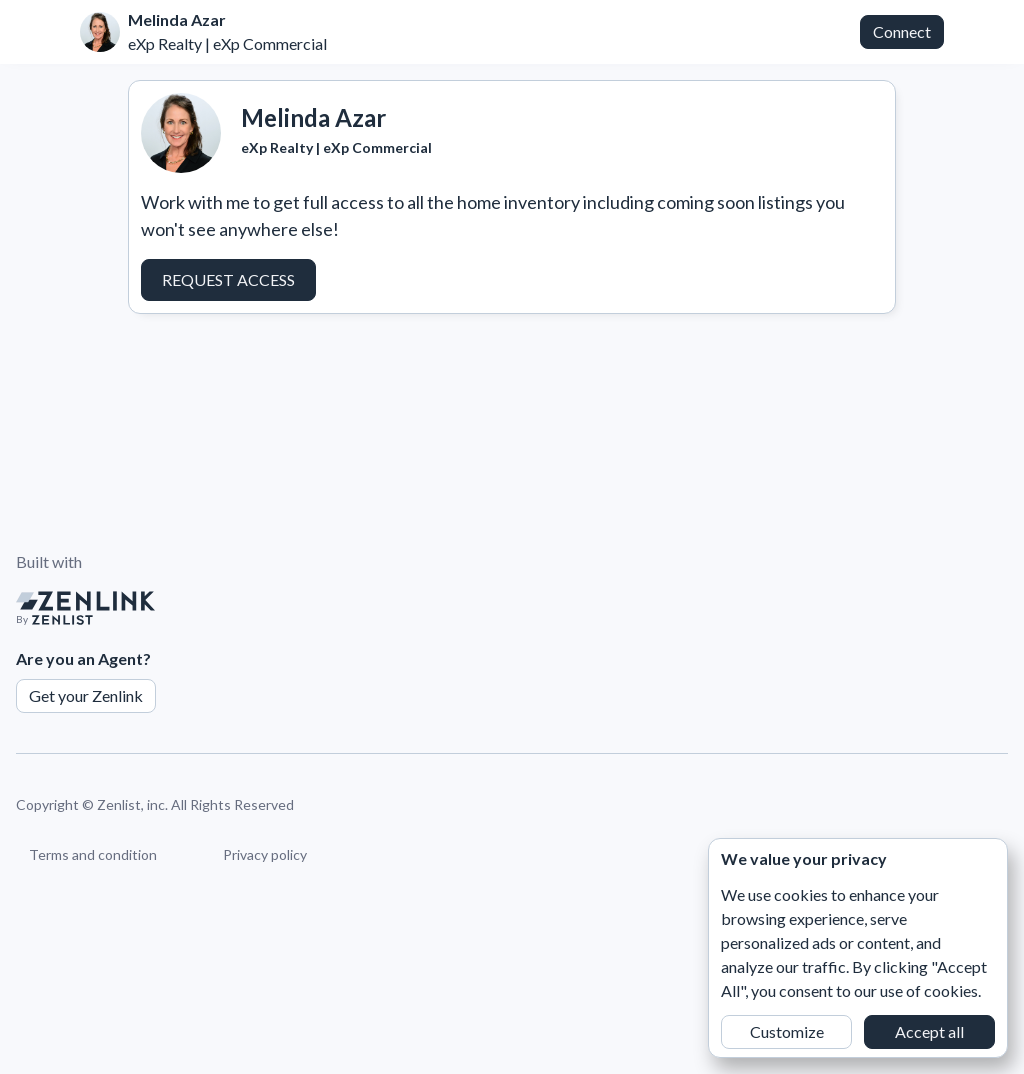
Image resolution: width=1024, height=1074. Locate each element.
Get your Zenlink (86, 695)
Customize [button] (787, 1031)
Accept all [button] (929, 1031)
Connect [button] (902, 31)
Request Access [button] (228, 279)
